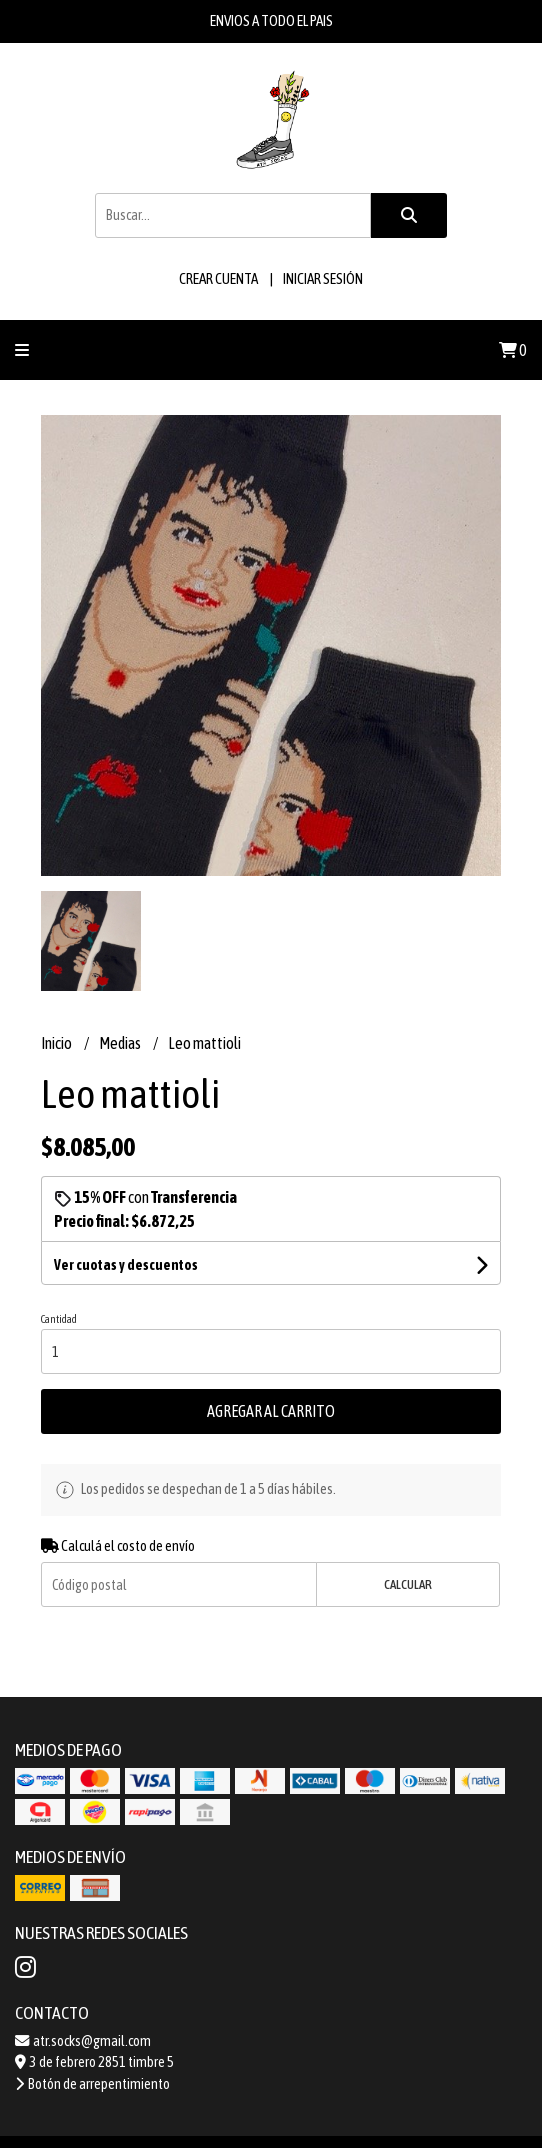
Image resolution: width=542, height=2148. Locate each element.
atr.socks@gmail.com (83, 2041)
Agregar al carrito (271, 1411)
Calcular (408, 1584)
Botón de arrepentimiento (92, 2084)
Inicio (57, 1043)
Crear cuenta (218, 278)
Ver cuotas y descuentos (126, 1265)
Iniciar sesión (323, 278)
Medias (121, 1043)
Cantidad (59, 1319)
